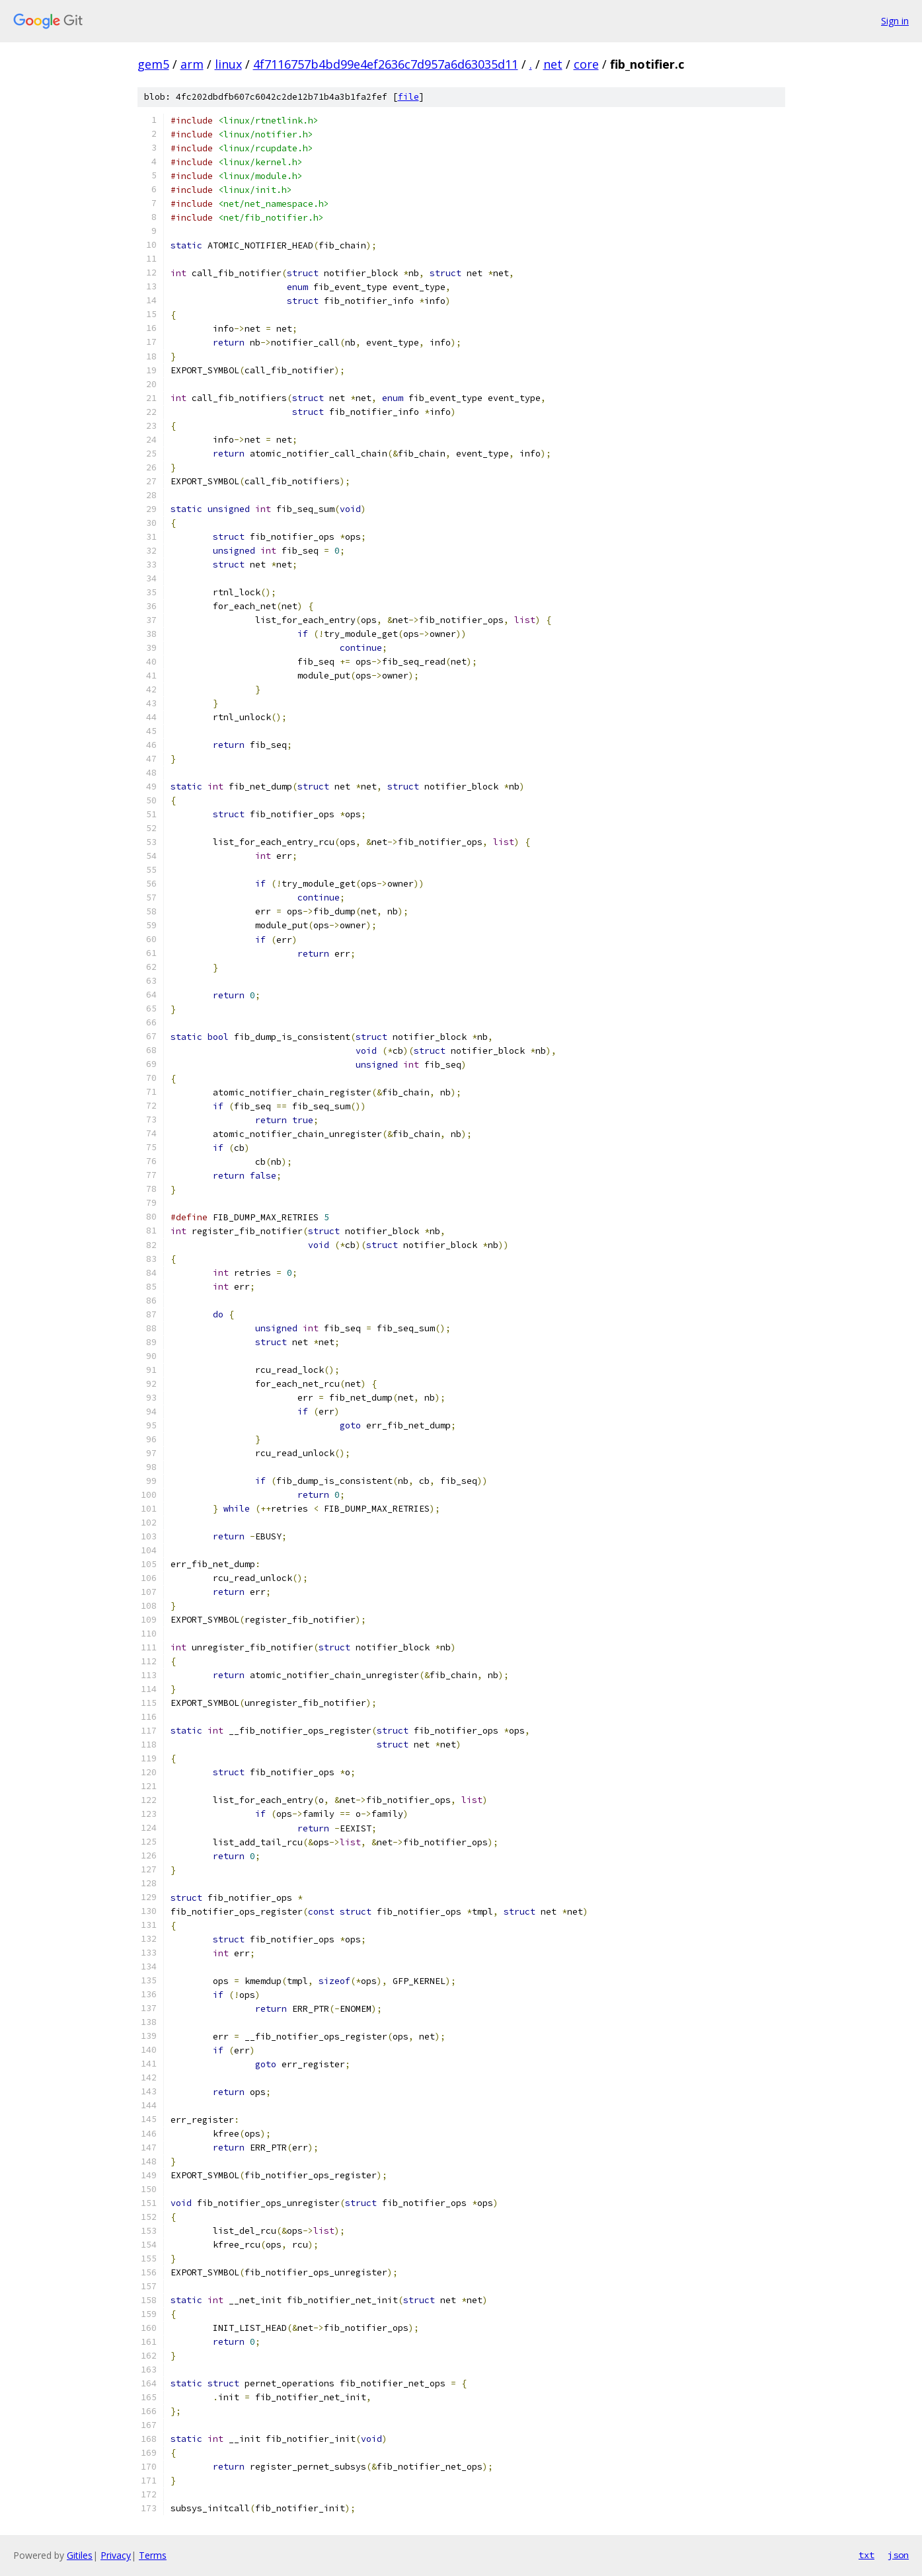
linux (228, 64)
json (898, 2555)
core (586, 64)
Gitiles (80, 2555)
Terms (153, 2555)
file (408, 96)
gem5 (153, 64)
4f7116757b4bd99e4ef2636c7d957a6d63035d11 (385, 64)
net (552, 64)
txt (866, 2555)
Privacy (115, 2555)
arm (192, 64)
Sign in (895, 21)
